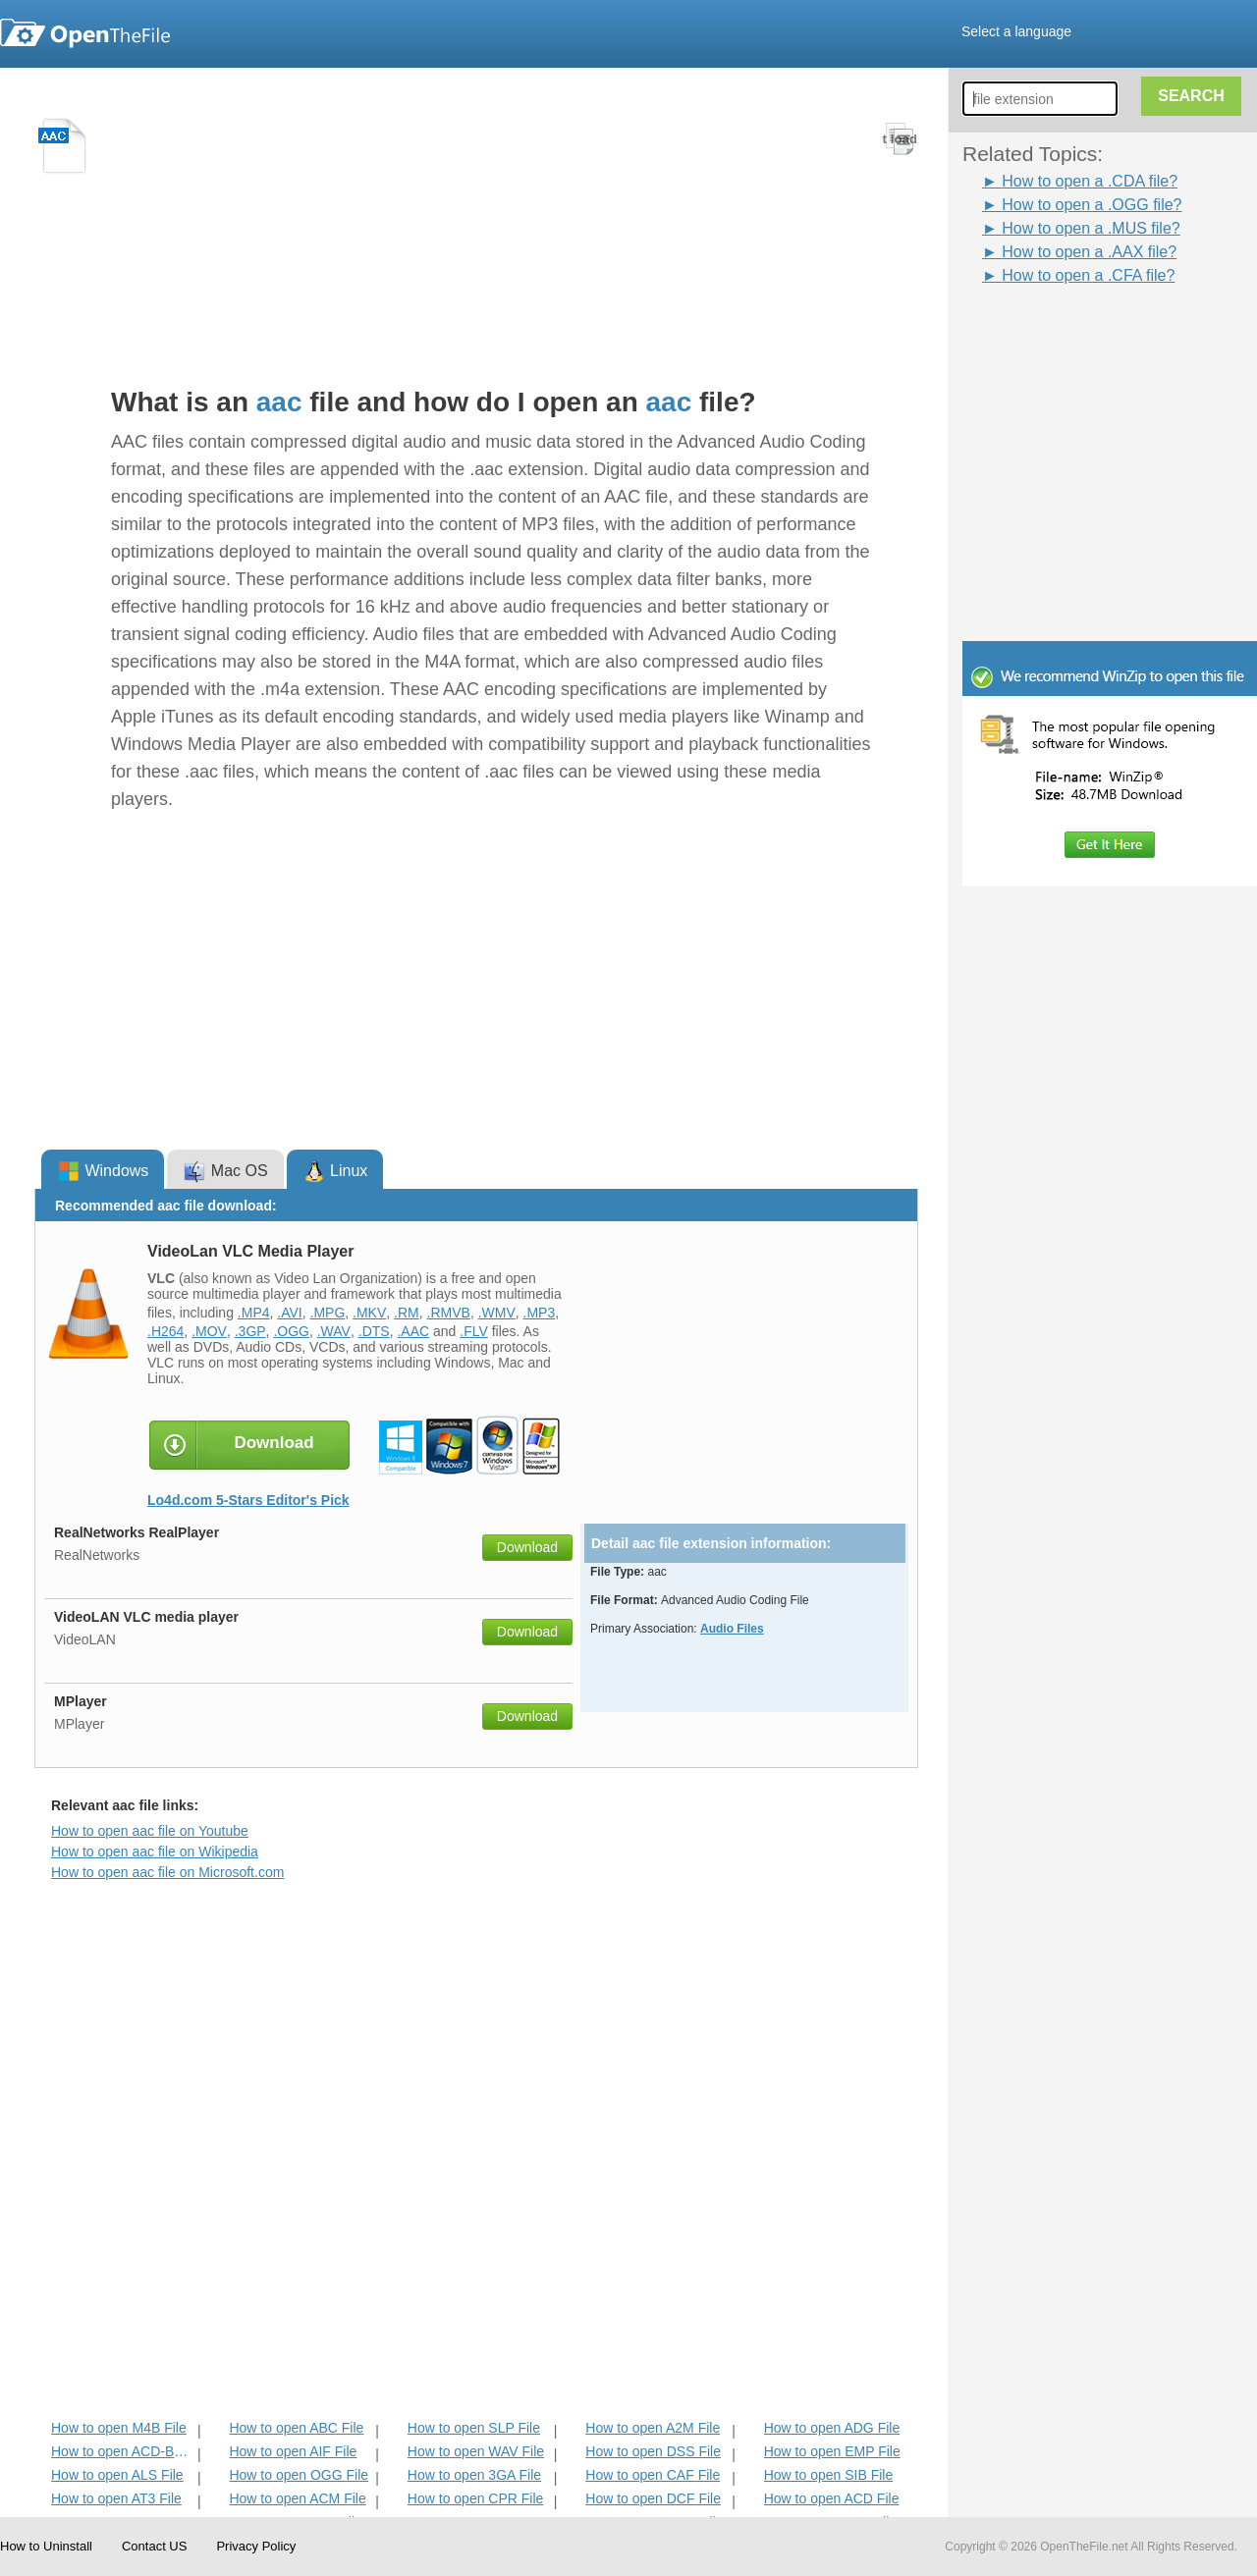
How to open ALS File (117, 2475)
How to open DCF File (653, 2498)
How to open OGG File (298, 2475)
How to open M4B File (119, 2428)
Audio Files (732, 1629)
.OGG (291, 1331)
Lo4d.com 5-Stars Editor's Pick (248, 1500)
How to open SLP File (474, 2428)
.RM (406, 1312)
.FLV (474, 1331)
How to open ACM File (297, 2498)
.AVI (289, 1312)
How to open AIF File (292, 2451)
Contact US (154, 2546)
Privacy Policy (256, 2546)
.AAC (413, 1331)
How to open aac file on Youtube (149, 1831)
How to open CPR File (476, 2498)
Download (527, 1547)
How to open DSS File (653, 2451)
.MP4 (254, 1312)
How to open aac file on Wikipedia (154, 1851)
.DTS (374, 1331)
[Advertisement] (1080, 332)
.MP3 (539, 1312)
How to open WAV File (476, 2451)
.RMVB (448, 1312)
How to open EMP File (832, 2451)
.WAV (334, 1331)
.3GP (250, 1331)
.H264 (165, 1331)
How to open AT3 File (116, 2498)
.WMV (497, 1312)
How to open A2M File (652, 2428)
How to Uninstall (46, 2546)
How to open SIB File (829, 2475)
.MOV (209, 1331)
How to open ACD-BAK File (122, 2451)
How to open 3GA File (474, 2475)
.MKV (369, 1312)
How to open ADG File (832, 2428)
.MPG (328, 1312)
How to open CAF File (652, 2475)
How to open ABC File (296, 2428)
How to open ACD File (832, 2498)
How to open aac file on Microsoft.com (167, 1872)
